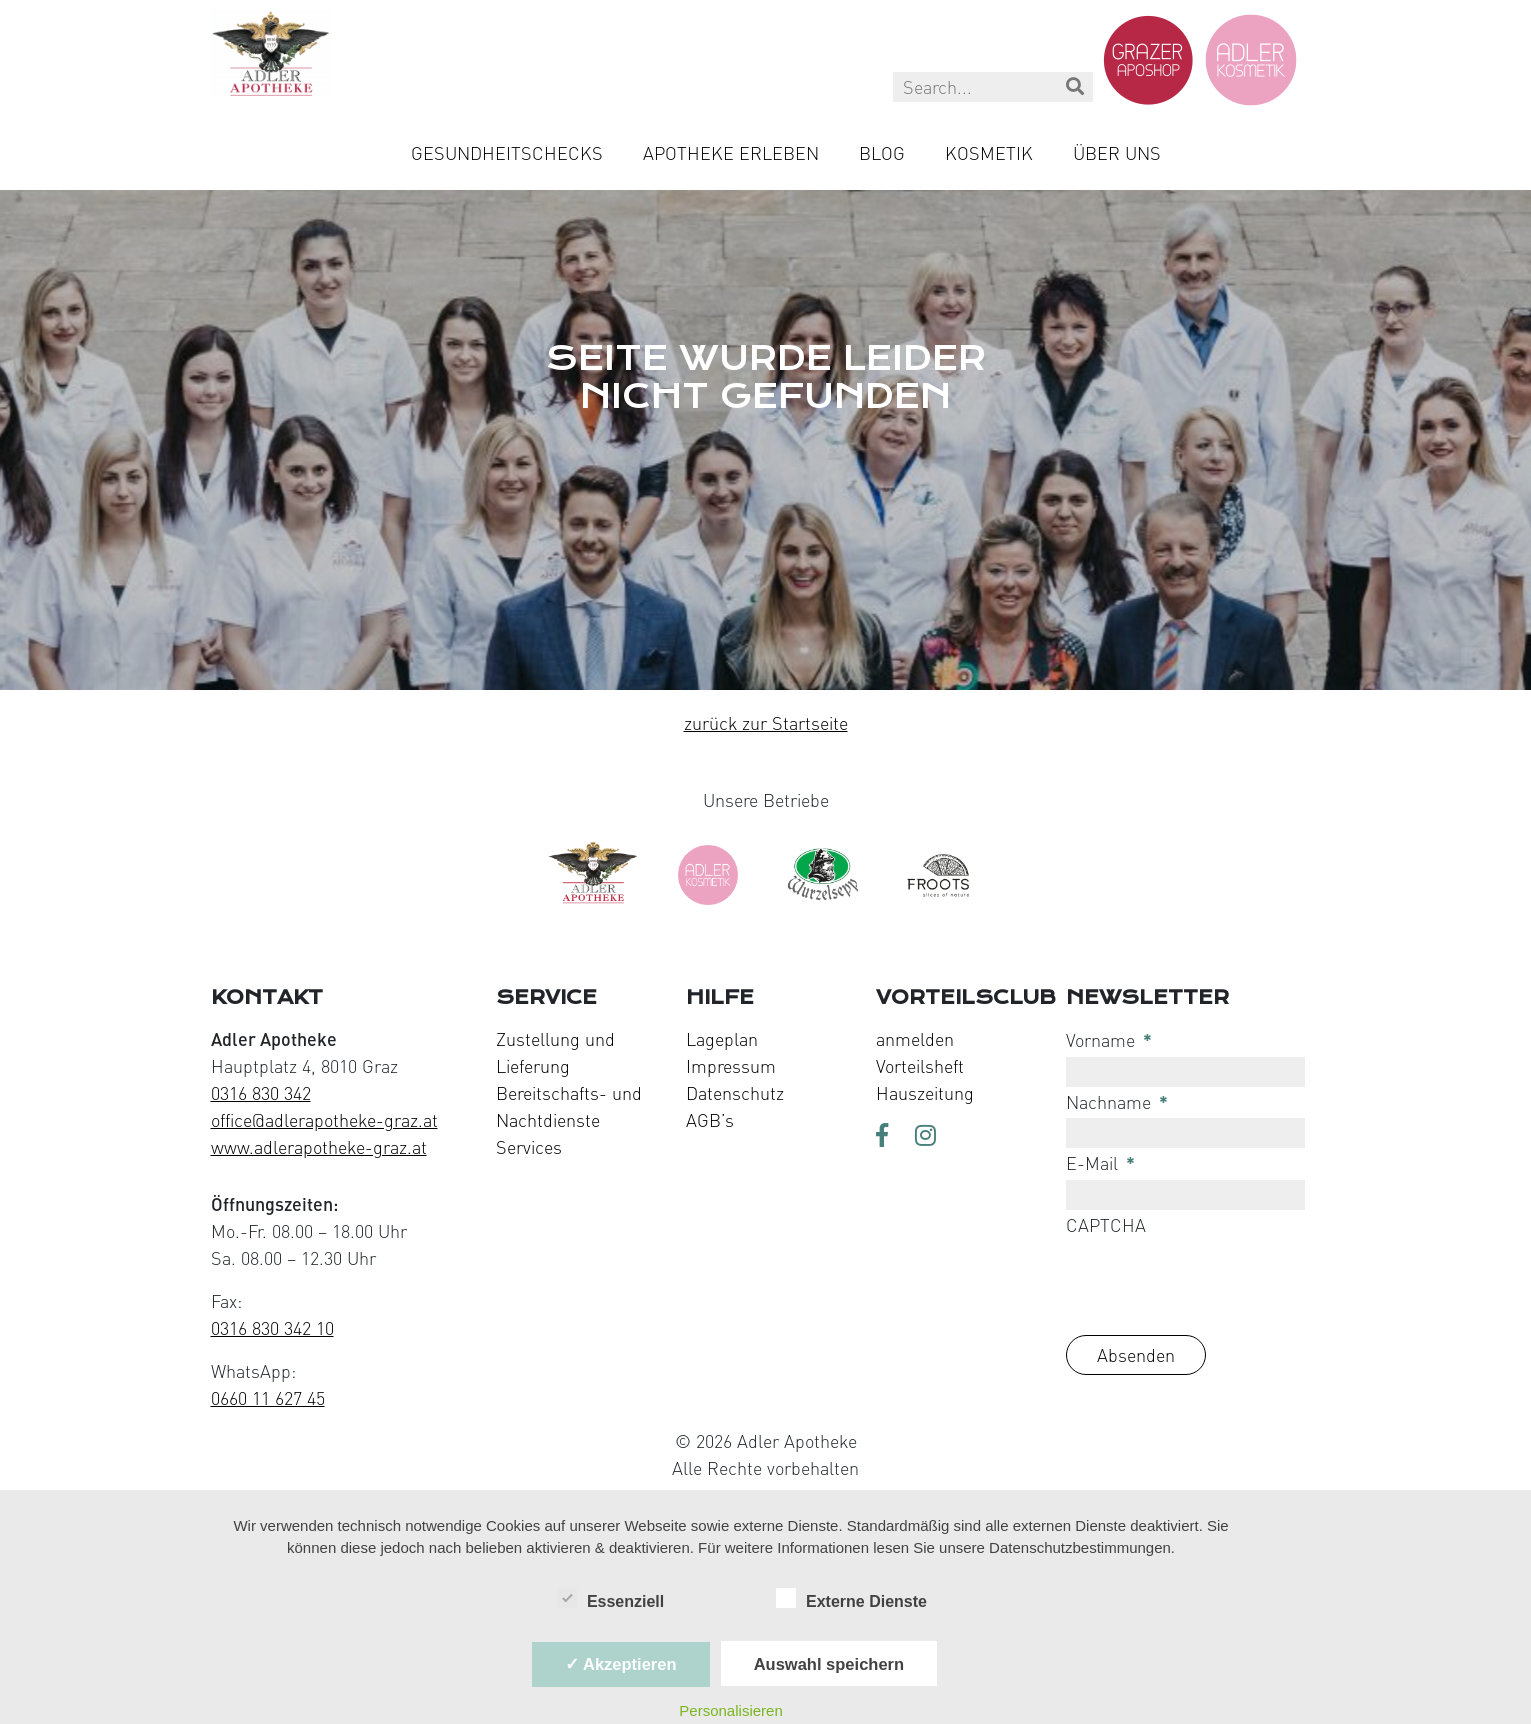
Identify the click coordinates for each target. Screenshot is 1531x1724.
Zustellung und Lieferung (555, 1052)
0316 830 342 (261, 1093)
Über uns (1117, 153)
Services (529, 1147)
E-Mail (1100, 1163)
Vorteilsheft (920, 1066)
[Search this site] (993, 87)
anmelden (915, 1039)
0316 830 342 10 (272, 1328)
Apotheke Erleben (731, 153)
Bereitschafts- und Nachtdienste (569, 1106)
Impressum (731, 1066)
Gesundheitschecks (507, 153)
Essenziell (610, 1600)
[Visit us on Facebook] (888, 1137)
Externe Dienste (851, 1600)
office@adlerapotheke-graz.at (324, 1120)
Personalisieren (730, 1710)
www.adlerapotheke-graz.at (319, 1147)
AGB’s (710, 1120)
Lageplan (722, 1039)
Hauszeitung (925, 1093)
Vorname (1109, 1040)
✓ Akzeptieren (621, 1664)
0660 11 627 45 (268, 1398)
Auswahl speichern (829, 1664)
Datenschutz (735, 1093)
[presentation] (1218, 1280)
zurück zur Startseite (766, 723)
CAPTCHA (1106, 1225)
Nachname (1117, 1102)
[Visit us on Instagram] (927, 1137)
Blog (882, 153)
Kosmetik (989, 153)
